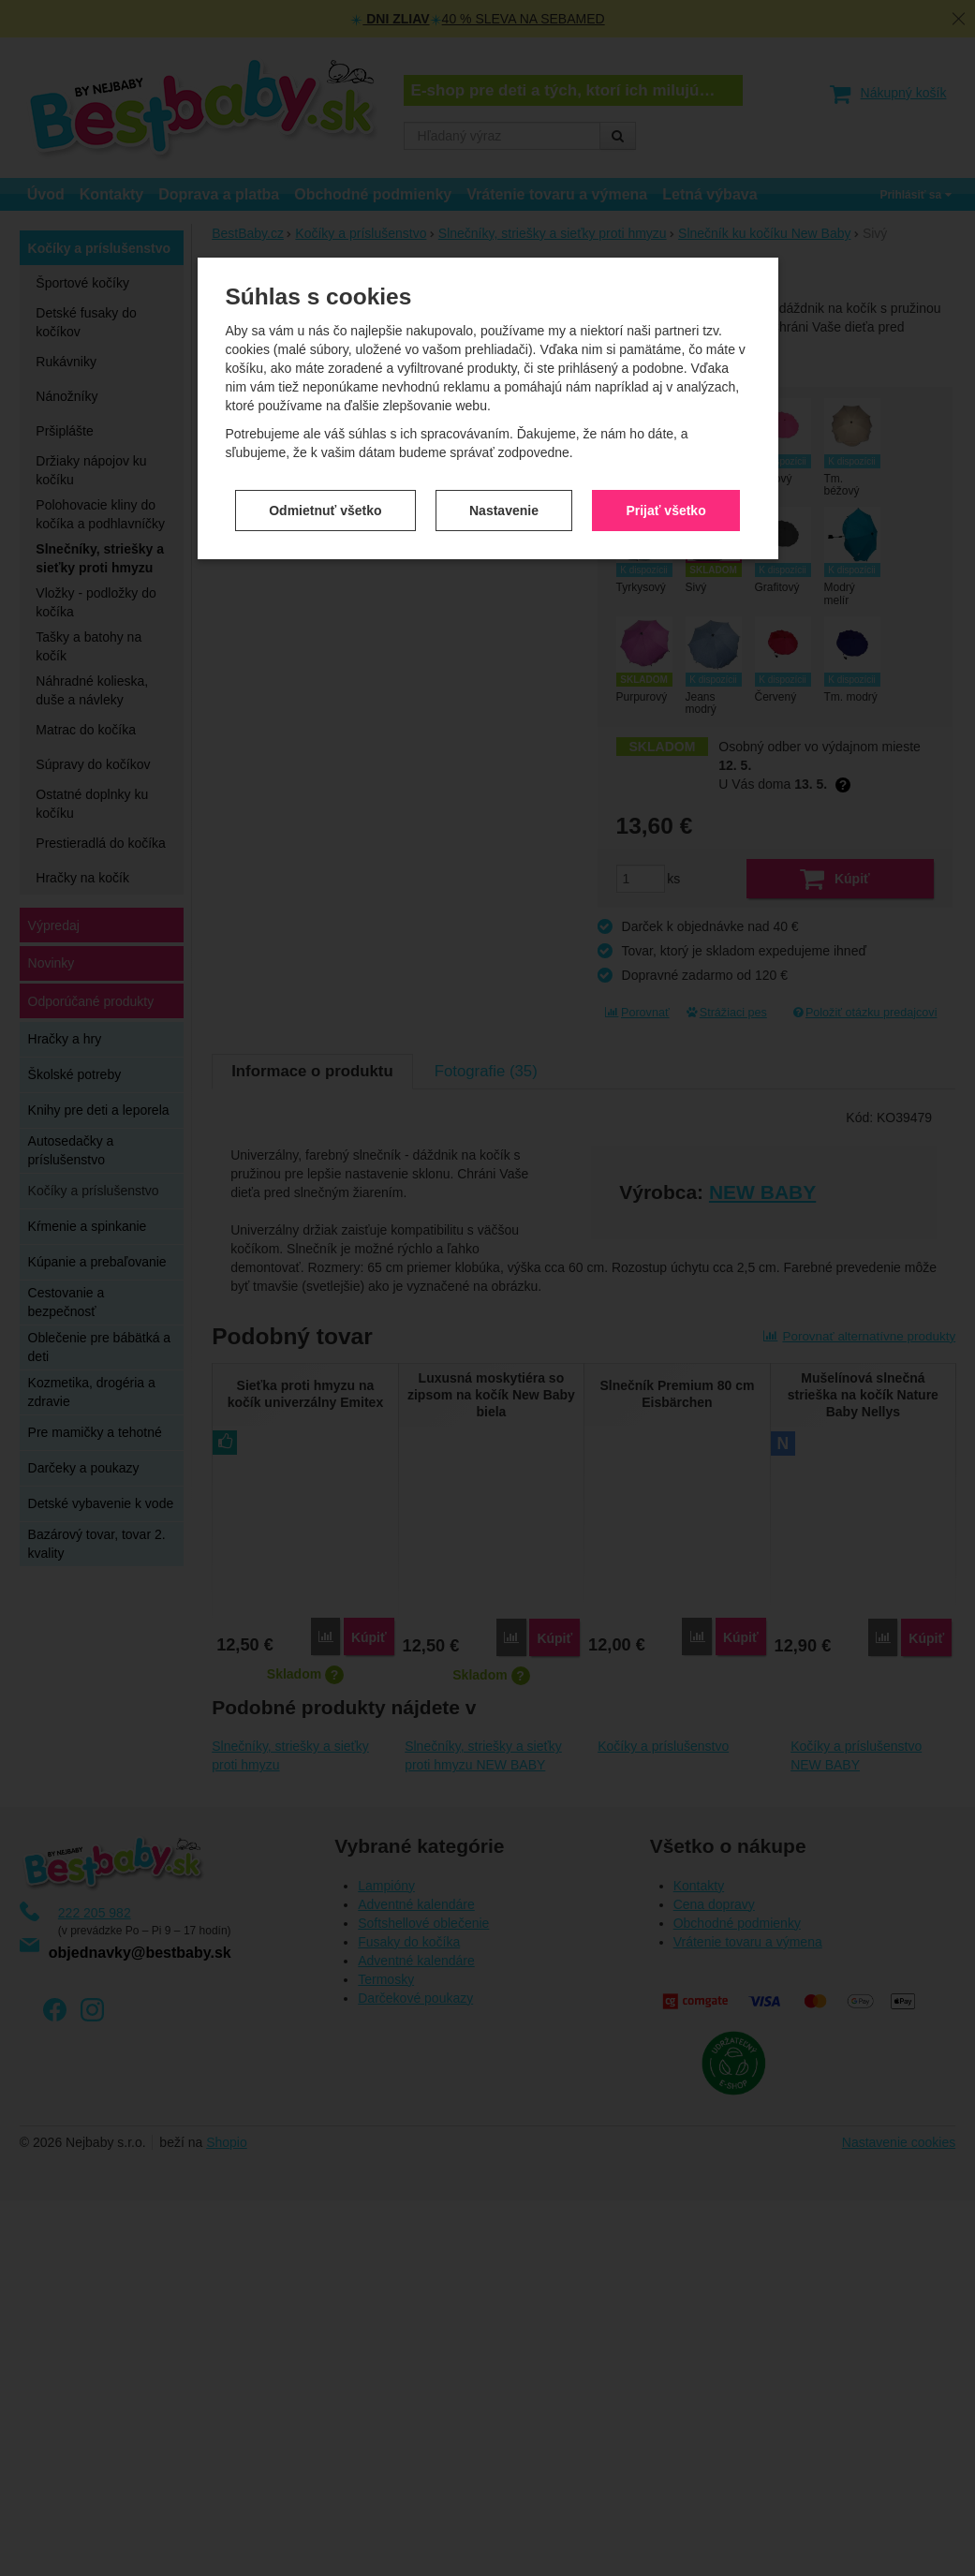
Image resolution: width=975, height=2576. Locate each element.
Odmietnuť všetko (325, 495)
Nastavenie (504, 495)
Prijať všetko (665, 495)
